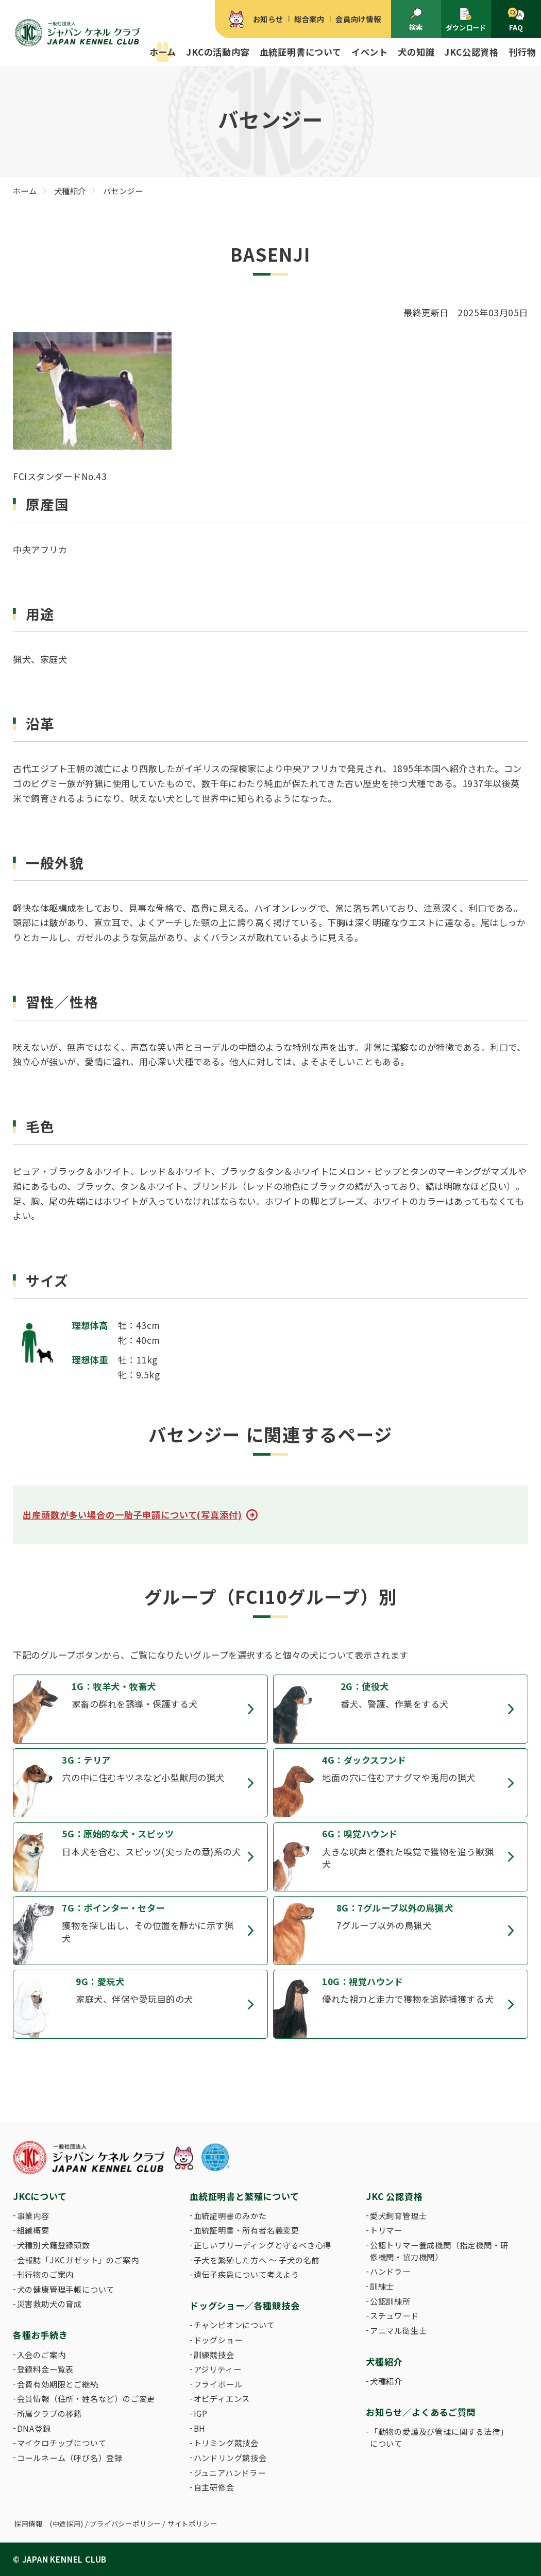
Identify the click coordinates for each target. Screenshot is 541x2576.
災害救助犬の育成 (49, 2303)
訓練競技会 (214, 2354)
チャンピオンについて (234, 2324)
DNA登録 (34, 2428)
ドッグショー (218, 2339)
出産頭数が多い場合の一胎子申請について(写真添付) (132, 1515)
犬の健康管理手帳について (66, 2289)
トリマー (386, 2230)
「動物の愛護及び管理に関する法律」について (439, 2437)
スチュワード (394, 2315)
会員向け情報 (358, 18)
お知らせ (268, 18)
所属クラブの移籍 (49, 2413)
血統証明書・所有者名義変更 (246, 2230)
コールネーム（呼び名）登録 (70, 2457)
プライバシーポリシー (125, 2524)
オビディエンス (222, 2398)
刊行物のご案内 (45, 2274)
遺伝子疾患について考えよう (246, 2274)
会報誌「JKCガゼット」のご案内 (78, 2259)
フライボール (218, 2384)
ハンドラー (390, 2271)
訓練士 (382, 2286)
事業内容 (33, 2215)
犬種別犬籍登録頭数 (53, 2244)
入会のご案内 (41, 2354)
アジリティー (218, 2369)
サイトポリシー (192, 2524)
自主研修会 (214, 2487)
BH (200, 2428)
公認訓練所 (390, 2301)
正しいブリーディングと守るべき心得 (263, 2244)
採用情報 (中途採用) (48, 2524)
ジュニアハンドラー (230, 2472)
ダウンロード (466, 19)
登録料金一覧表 (45, 2369)
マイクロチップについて (62, 2442)
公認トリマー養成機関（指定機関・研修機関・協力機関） (439, 2250)
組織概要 (33, 2230)
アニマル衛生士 (398, 2330)
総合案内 (309, 18)
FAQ (516, 19)
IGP (201, 2413)
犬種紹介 (386, 2380)
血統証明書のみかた (230, 2215)
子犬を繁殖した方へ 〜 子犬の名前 (257, 2259)
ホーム (162, 51)
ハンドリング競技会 (230, 2457)
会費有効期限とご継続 (57, 2384)
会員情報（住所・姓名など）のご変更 (86, 2398)
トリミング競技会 (226, 2442)
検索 (415, 20)
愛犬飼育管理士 (398, 2215)
